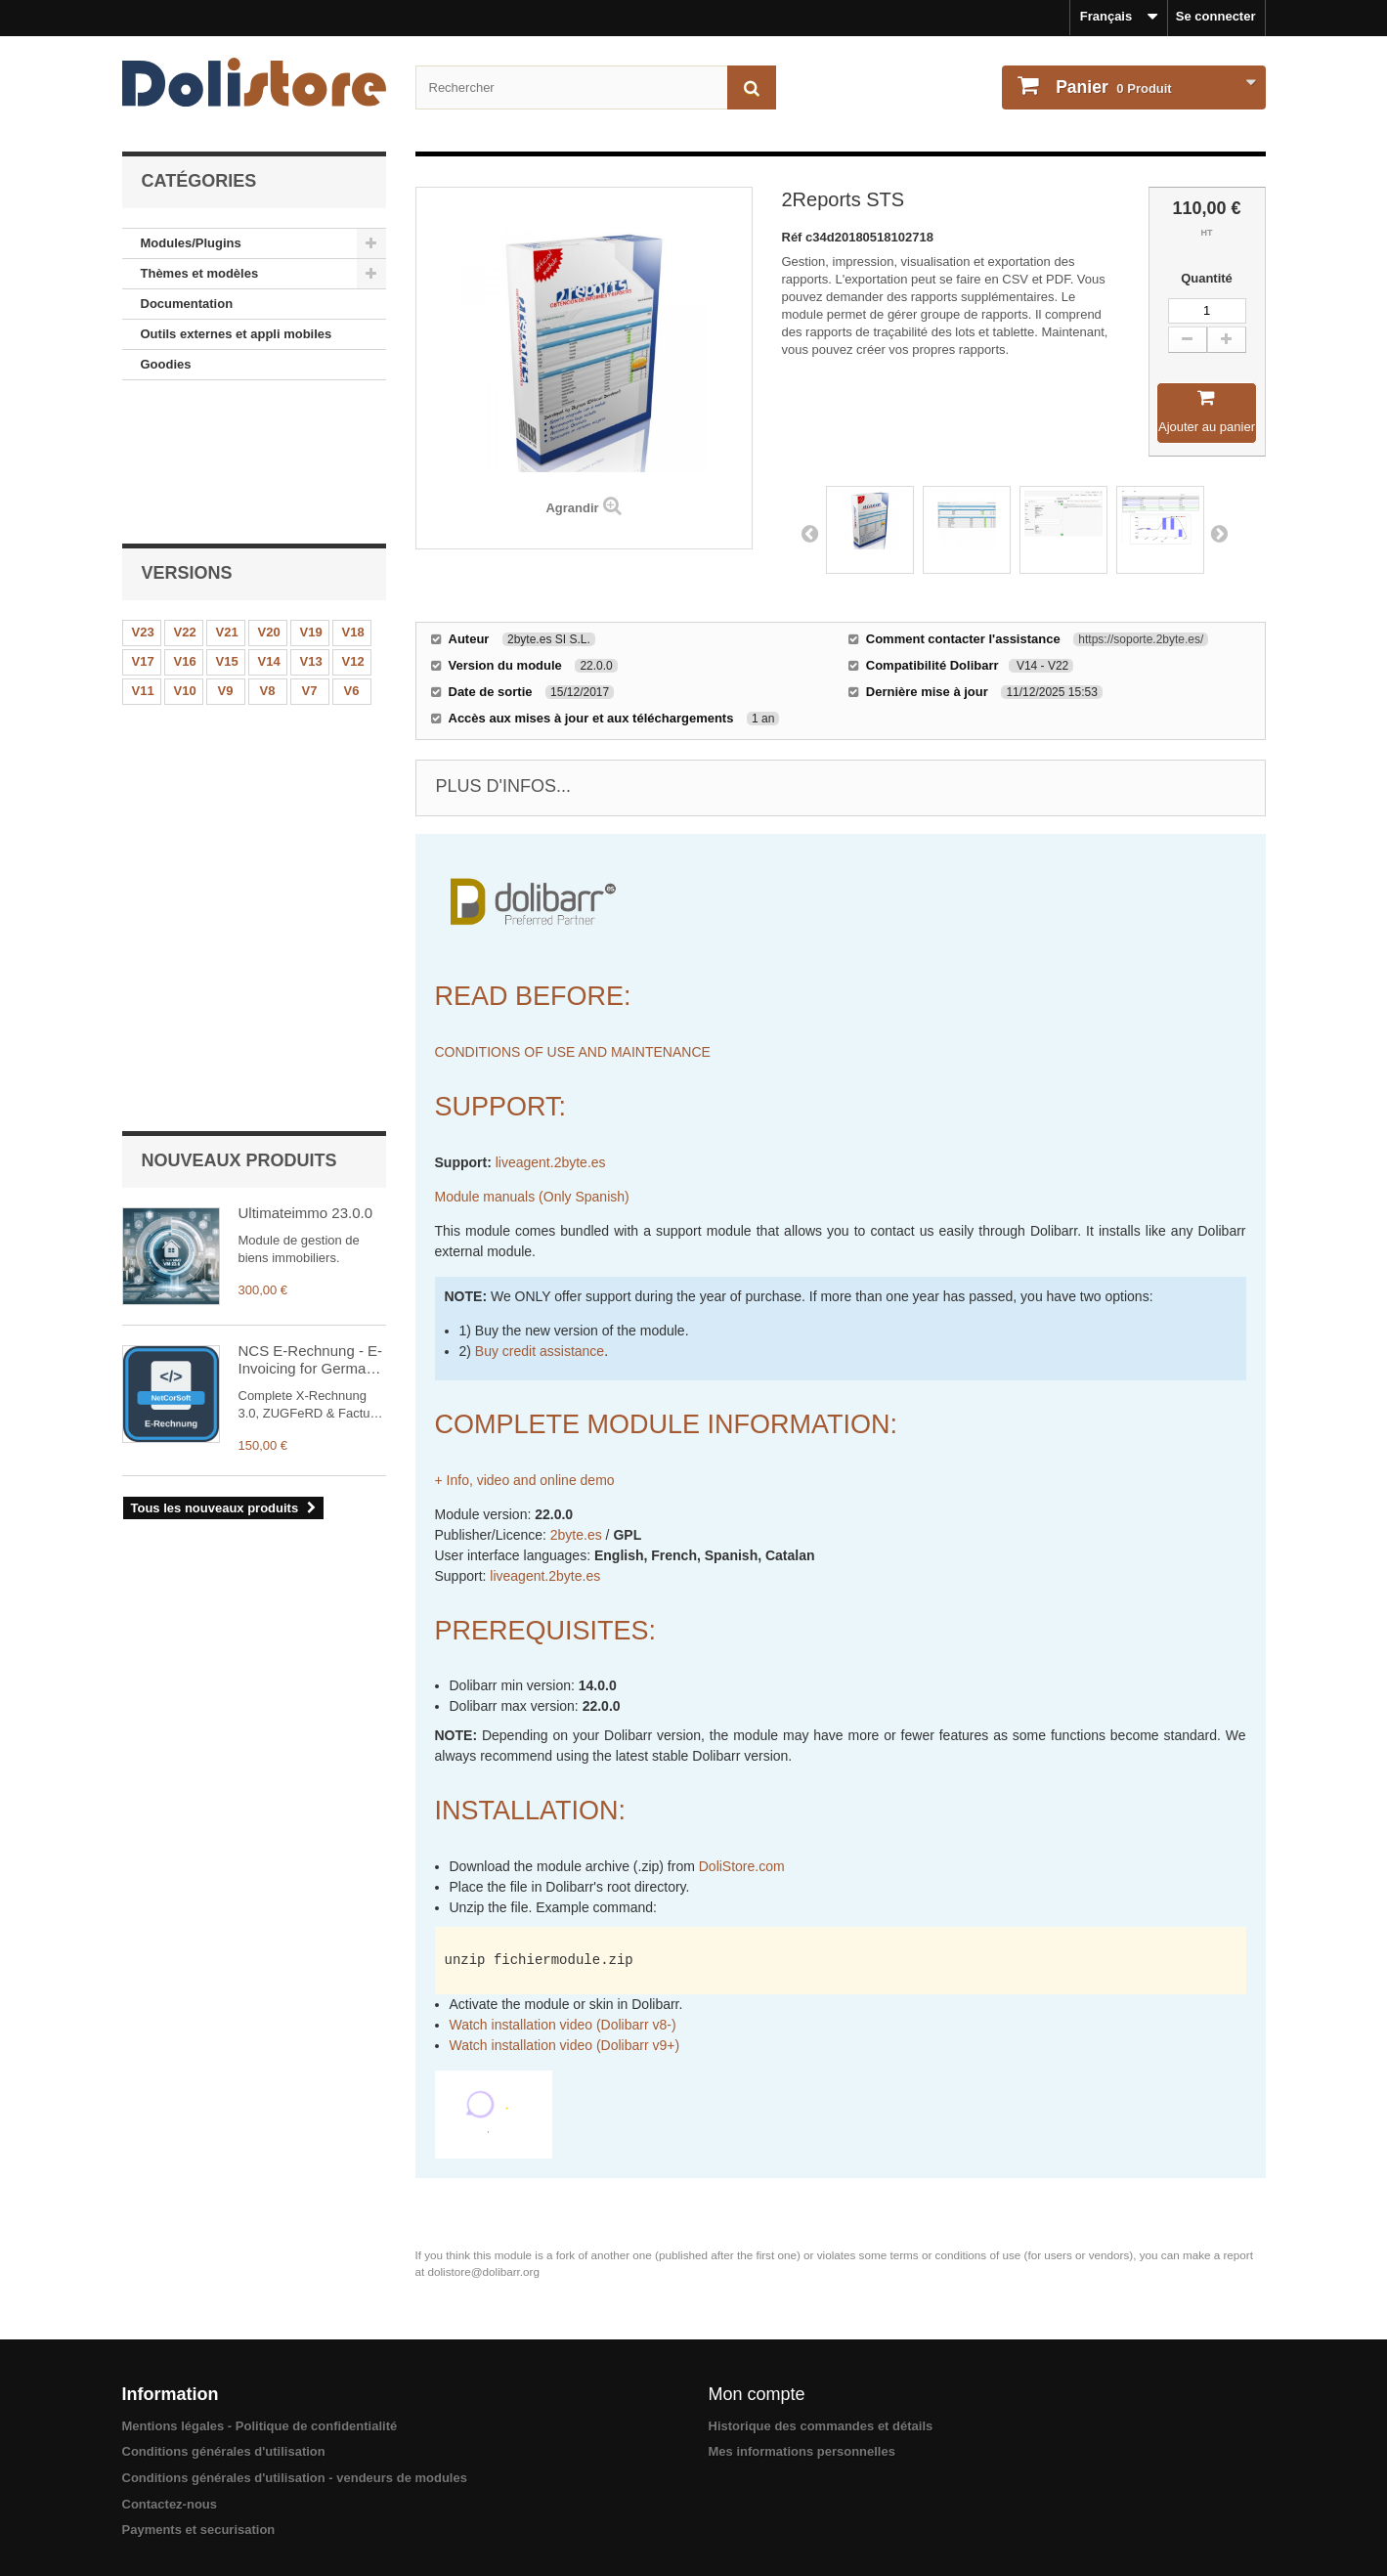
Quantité (1207, 278)
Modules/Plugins (191, 243)
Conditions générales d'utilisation (223, 2451)
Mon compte (757, 2394)
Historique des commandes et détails (821, 2426)
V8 (268, 556)
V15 (227, 527)
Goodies (166, 364)
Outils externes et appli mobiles (236, 334)
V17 (143, 527)
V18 (353, 498)
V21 (227, 498)
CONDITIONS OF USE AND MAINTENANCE (573, 1052)
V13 (311, 527)
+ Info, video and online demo (525, 1480)
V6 (352, 556)
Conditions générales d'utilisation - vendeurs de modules (294, 2477)
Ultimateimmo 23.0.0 (305, 685)
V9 (226, 556)
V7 (310, 556)
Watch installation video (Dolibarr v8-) (563, 2024)
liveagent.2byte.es (551, 1162)
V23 (143, 498)
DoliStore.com (742, 1866)
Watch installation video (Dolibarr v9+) (565, 2045)
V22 (185, 498)
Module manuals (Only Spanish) (532, 1196)
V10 (185, 556)
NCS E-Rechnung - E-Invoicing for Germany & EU (310, 832)
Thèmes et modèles (200, 273)
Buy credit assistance (539, 1351)
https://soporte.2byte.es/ (1140, 639)
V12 (353, 527)
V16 (185, 527)
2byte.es (576, 1535)
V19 (311, 498)
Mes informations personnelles (802, 2451)
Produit (1112, 87)
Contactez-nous (170, 2504)
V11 (143, 556)
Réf (794, 237)
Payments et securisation (199, 2529)
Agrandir (571, 508)
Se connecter (1216, 16)
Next (1219, 533)
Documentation (187, 303)
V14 (269, 527)
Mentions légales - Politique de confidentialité (260, 2426)
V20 (269, 498)
